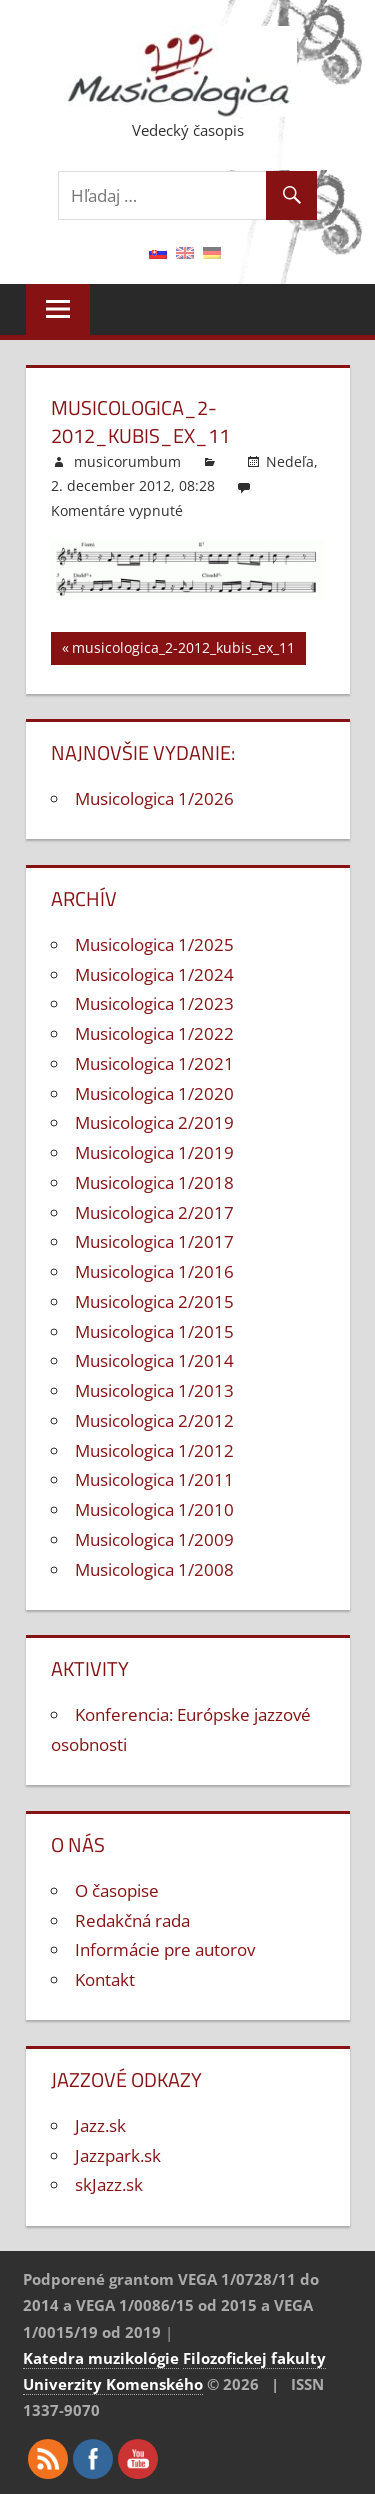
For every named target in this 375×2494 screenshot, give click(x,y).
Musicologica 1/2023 (154, 1003)
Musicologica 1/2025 (154, 944)
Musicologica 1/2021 (154, 1063)
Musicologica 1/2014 (154, 1360)
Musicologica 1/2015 (154, 1331)
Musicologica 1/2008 (154, 1569)
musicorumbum (127, 461)
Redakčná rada (132, 1920)
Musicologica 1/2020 (154, 1093)
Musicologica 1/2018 (154, 1182)
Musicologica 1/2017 (154, 1241)
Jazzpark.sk (118, 2155)
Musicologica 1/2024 (154, 974)
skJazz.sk (109, 2184)
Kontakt (105, 1979)
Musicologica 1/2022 (154, 1033)
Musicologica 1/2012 (154, 1450)
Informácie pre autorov (165, 1949)
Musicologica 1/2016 (154, 1271)
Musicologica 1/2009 (154, 1539)
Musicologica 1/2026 (154, 798)
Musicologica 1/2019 (154, 1152)
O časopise (117, 1890)
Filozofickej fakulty (254, 2358)
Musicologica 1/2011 (154, 1479)
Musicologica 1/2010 (154, 1509)
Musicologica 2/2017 (154, 1212)
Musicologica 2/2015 (154, 1301)
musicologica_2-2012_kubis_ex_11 (183, 650)
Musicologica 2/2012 (154, 1420)
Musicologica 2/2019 (154, 1122)
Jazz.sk (100, 2125)
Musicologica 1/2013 (154, 1390)
